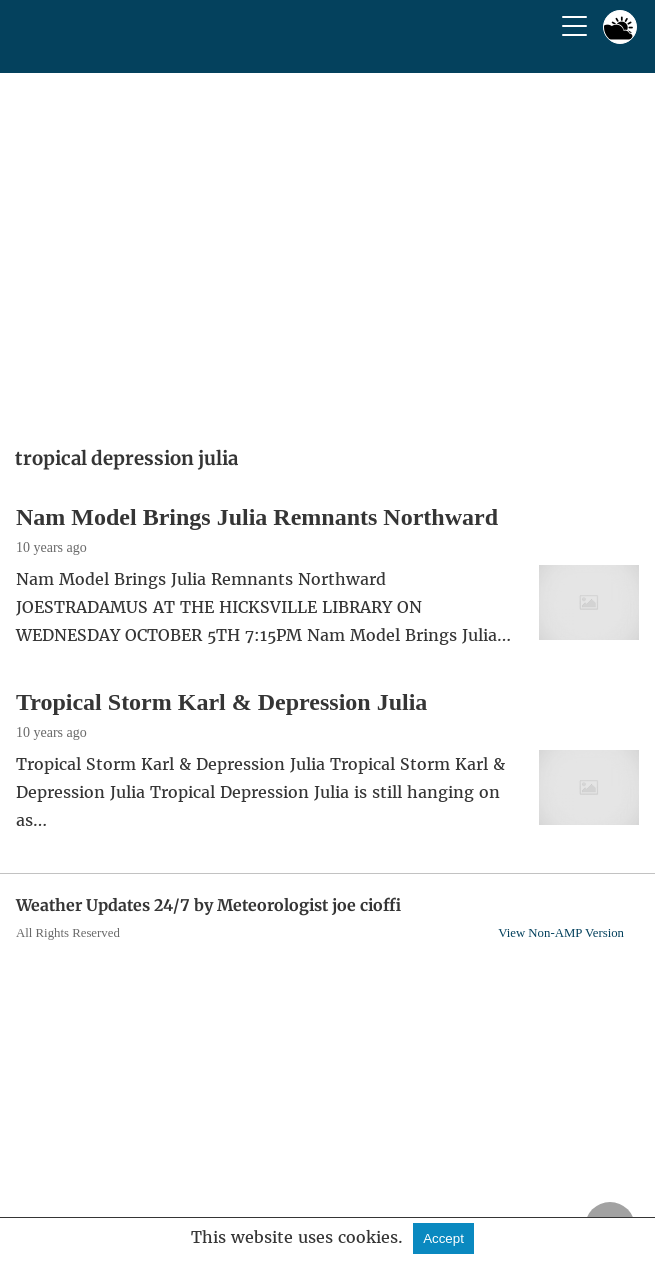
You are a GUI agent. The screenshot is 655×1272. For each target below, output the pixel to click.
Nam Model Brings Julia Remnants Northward (257, 517)
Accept (443, 1238)
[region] (327, 253)
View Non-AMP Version (561, 933)
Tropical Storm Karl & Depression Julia (221, 702)
